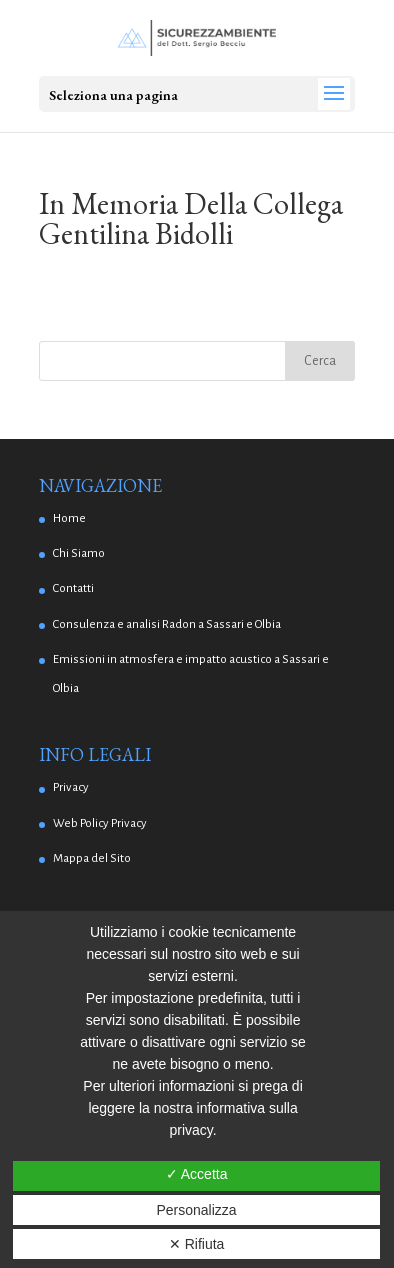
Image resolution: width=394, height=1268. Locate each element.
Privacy (71, 787)
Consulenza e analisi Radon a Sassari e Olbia (167, 624)
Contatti (73, 588)
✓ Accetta (197, 1174)
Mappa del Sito (92, 858)
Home (69, 518)
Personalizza (196, 1210)
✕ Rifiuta (197, 1244)
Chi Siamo (79, 553)
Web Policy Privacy (100, 823)
